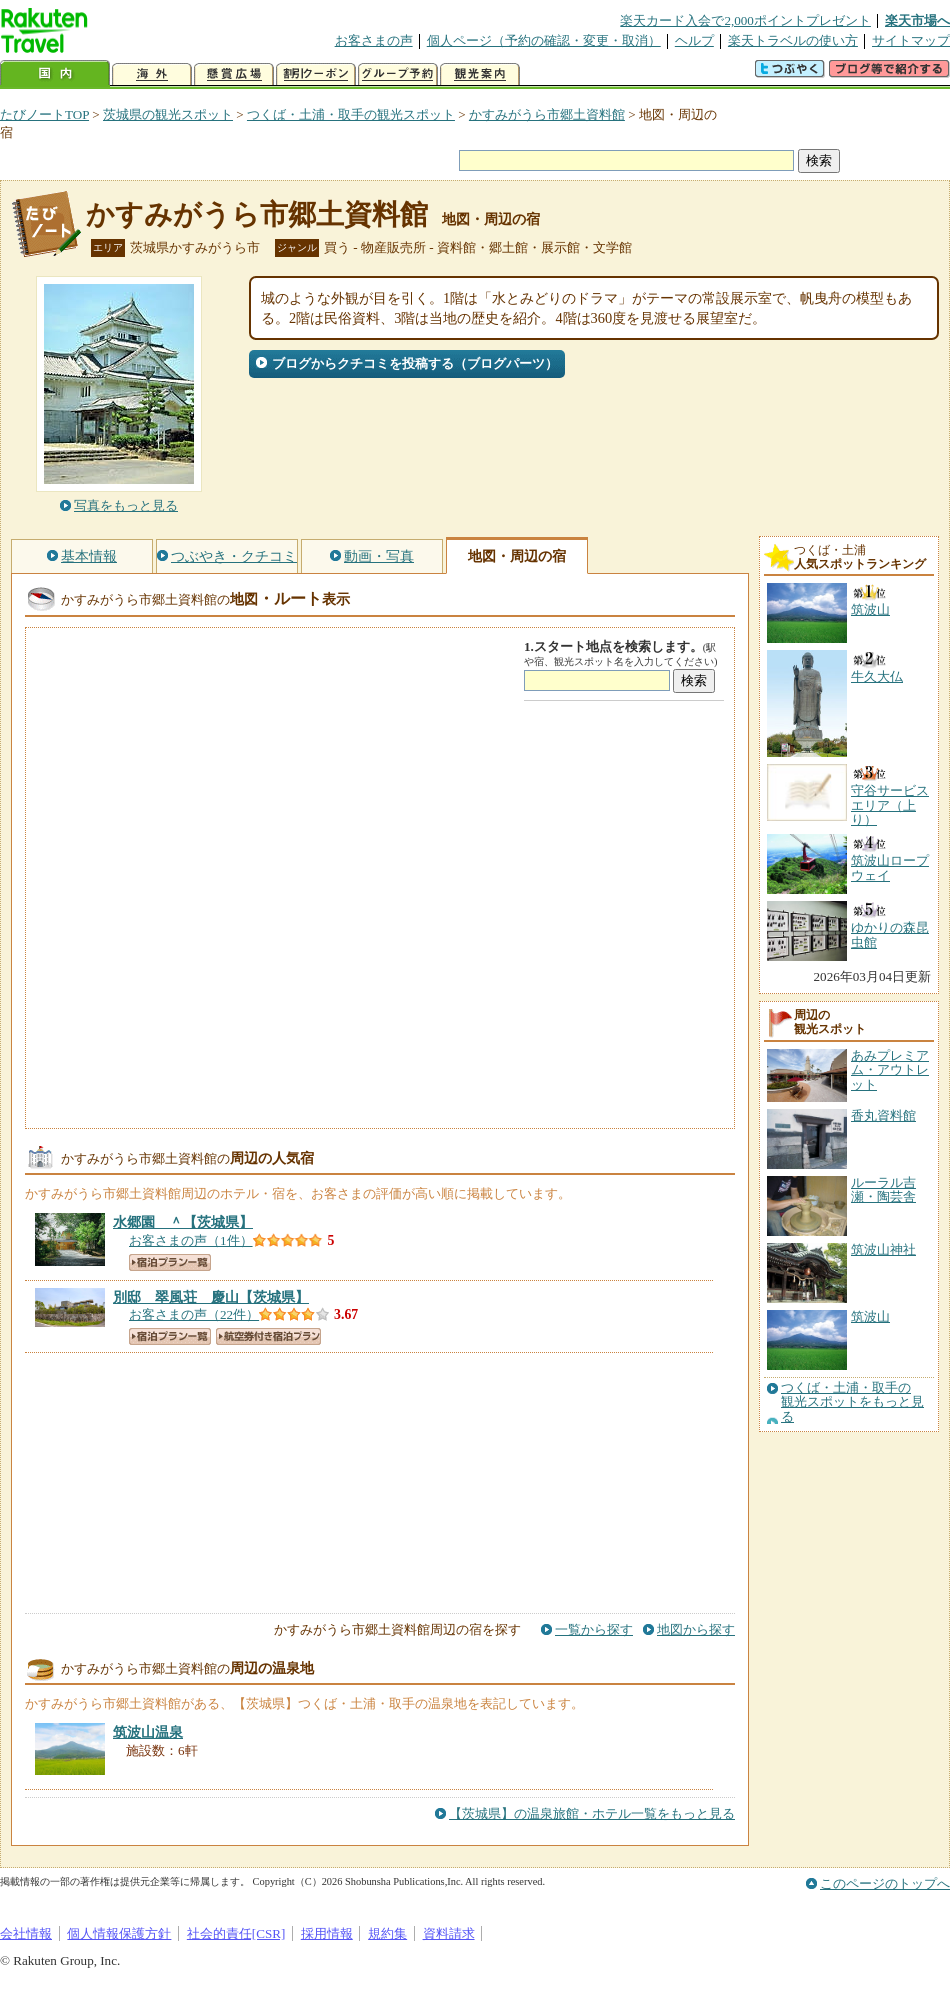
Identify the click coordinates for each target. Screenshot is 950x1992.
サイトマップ (911, 40)
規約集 (387, 1933)
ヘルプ (694, 40)
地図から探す (696, 1629)
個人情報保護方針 (119, 1933)
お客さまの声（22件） (194, 1314)
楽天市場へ (917, 20)
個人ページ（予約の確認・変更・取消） (544, 40)
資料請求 (449, 1933)
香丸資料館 (883, 1115)
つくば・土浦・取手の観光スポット (351, 114)
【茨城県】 (183, 1222)
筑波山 (870, 1316)
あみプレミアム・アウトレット (890, 1070)
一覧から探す (594, 1629)
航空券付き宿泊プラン (268, 1336)
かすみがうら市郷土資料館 (547, 114)
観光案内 (480, 74)
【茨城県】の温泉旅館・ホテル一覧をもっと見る (592, 1813)
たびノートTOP (44, 114)
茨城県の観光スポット (168, 114)
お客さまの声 (374, 40)
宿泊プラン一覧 (170, 1262)
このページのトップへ (885, 1883)
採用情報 (327, 1933)
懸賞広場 (234, 74)
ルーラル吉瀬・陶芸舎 (883, 1189)
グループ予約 (398, 74)
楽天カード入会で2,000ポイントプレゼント (745, 20)
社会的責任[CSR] (236, 1933)
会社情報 (26, 1933)
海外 (152, 74)
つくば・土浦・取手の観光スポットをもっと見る (852, 1402)
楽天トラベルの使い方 (793, 40)
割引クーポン (316, 74)
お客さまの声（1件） (191, 1240)
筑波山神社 (883, 1249)
